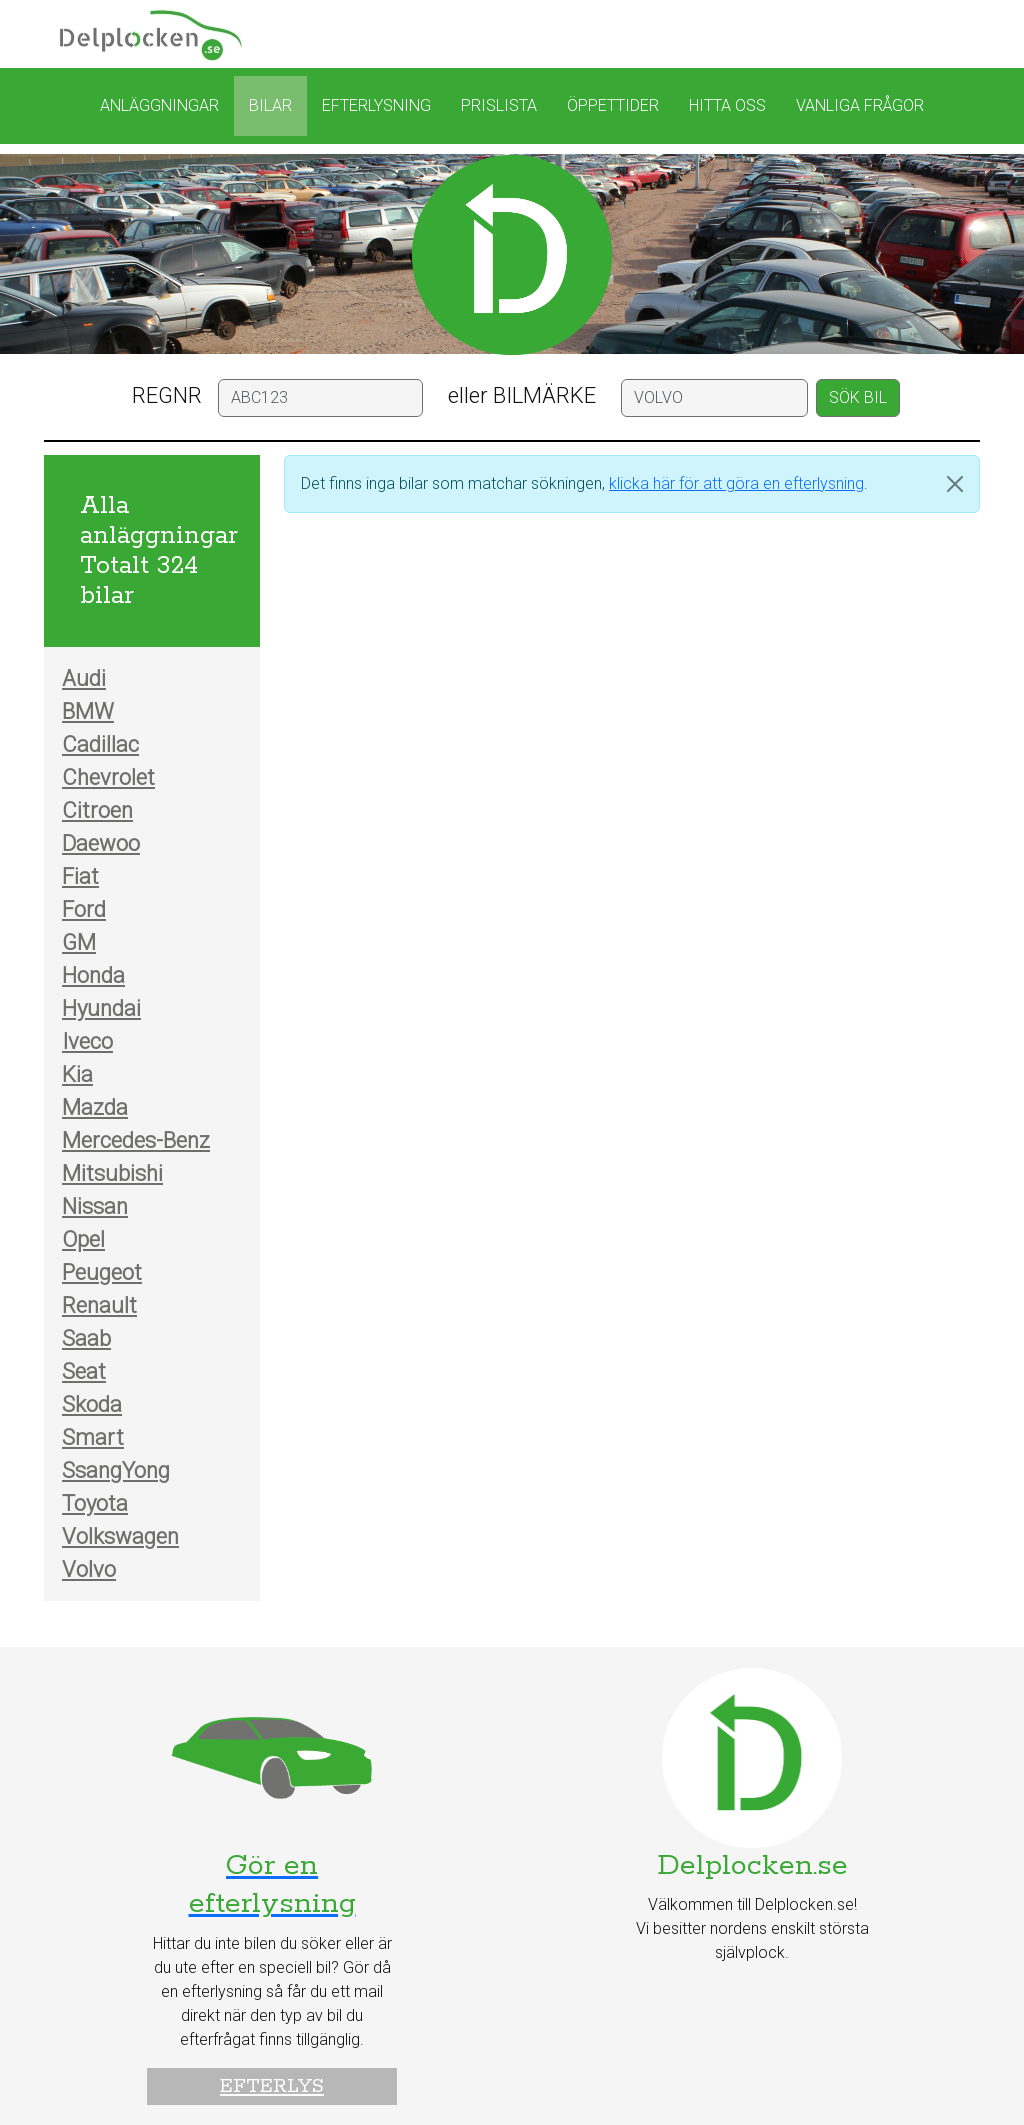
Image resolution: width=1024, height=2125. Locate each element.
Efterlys (272, 2086)
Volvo (89, 1569)
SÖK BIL (858, 397)
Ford (84, 909)
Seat (84, 1371)
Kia (77, 1074)
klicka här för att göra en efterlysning (736, 483)
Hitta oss (727, 105)
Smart (93, 1437)
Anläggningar (159, 105)
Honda (93, 975)
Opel (83, 1239)
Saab (86, 1338)
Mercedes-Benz (136, 1140)
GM (79, 942)
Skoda (92, 1404)
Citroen (97, 810)
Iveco (87, 1041)
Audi (84, 678)
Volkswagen (120, 1536)
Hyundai (101, 1008)
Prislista (499, 105)
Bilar (270, 105)
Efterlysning (376, 105)
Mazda (95, 1107)
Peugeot (102, 1272)
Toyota (95, 1503)
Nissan (95, 1206)
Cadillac (100, 744)
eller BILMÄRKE (522, 395)
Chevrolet (108, 777)
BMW (88, 711)
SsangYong (116, 1470)
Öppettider (613, 105)
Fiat (80, 876)
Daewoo (101, 843)
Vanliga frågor (860, 105)
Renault (99, 1305)
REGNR (167, 395)
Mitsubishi (112, 1173)
